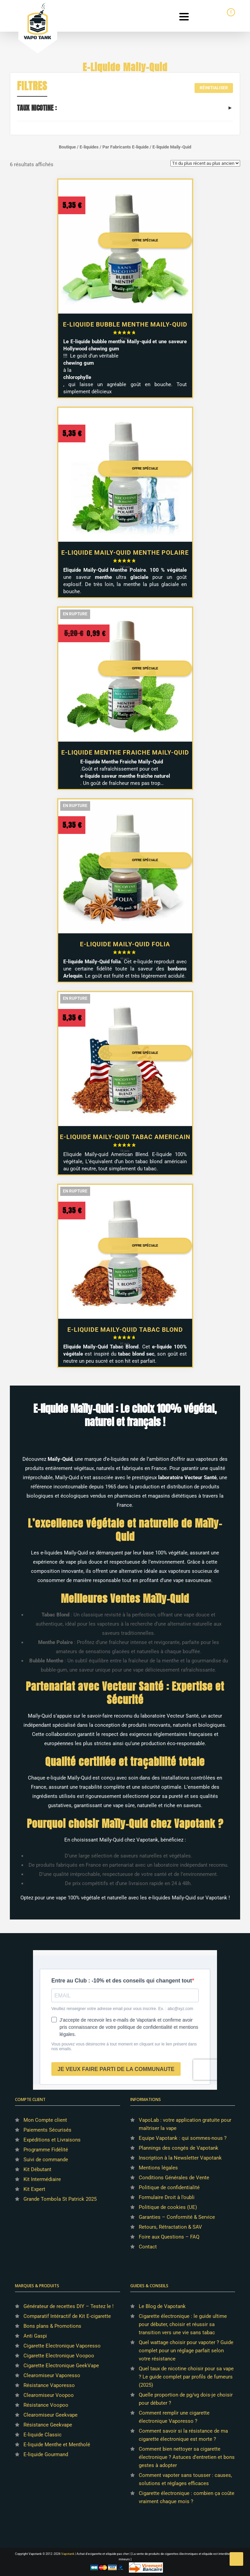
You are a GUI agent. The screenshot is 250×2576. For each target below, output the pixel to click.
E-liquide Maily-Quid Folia (125, 944)
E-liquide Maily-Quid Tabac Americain (125, 1136)
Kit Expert (34, 2189)
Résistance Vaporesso (49, 2385)
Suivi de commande (45, 2159)
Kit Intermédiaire (42, 2179)
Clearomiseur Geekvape (50, 2415)
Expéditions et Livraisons (52, 2140)
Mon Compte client (45, 2120)
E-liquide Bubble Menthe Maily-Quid (125, 324)
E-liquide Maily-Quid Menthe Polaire (125, 552)
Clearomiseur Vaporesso (51, 2375)
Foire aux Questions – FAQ (169, 2237)
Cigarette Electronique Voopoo (58, 2356)
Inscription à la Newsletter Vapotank (180, 2158)
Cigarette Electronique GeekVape (61, 2365)
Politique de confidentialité (169, 2187)
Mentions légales (158, 2168)
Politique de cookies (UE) (168, 2207)
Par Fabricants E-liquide (125, 146)
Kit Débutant (37, 2169)
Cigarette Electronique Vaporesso (62, 2346)
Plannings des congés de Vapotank (178, 2148)
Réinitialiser (214, 87)
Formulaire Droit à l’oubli (167, 2197)
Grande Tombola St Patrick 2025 (60, 2199)
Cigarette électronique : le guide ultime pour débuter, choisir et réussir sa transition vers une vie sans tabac (183, 2324)
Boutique (67, 146)
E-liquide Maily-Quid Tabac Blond (125, 1329)
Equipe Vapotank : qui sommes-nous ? (183, 2138)
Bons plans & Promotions (52, 2326)
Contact (148, 2247)
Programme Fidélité (45, 2150)
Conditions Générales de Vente (174, 2178)
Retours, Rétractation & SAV (170, 2227)
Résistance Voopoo (45, 2405)
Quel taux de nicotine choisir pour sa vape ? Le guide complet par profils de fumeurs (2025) (186, 2377)
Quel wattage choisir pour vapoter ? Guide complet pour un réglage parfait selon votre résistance (186, 2350)
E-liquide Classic (42, 2435)
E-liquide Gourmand (45, 2454)
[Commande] (205, 163)
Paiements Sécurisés (47, 2130)
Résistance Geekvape (47, 2425)
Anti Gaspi (35, 2336)
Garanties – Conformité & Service (177, 2217)
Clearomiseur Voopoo (48, 2395)
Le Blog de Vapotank (162, 2306)
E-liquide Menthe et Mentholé (56, 2444)
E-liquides (89, 146)
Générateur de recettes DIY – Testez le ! (68, 2306)
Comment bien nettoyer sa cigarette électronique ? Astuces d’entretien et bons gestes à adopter (187, 2457)
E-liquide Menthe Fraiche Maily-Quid (125, 752)
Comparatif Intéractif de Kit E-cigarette (67, 2316)
